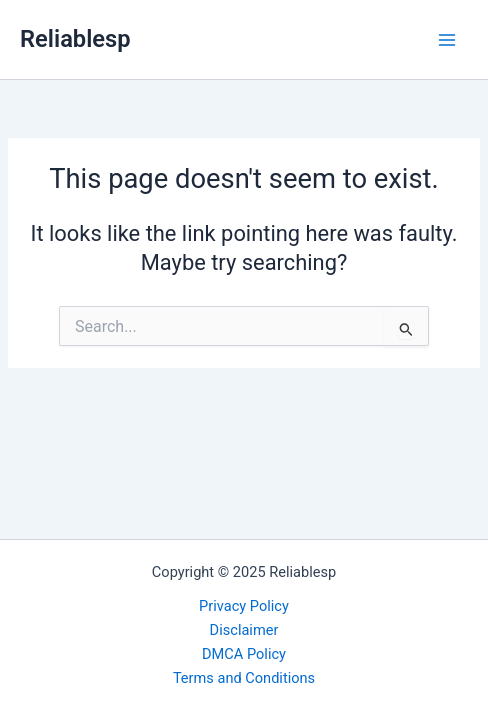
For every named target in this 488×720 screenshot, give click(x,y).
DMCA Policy (244, 654)
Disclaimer (244, 630)
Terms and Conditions (244, 678)
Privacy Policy (244, 606)
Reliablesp (75, 39)
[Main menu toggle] (447, 40)
